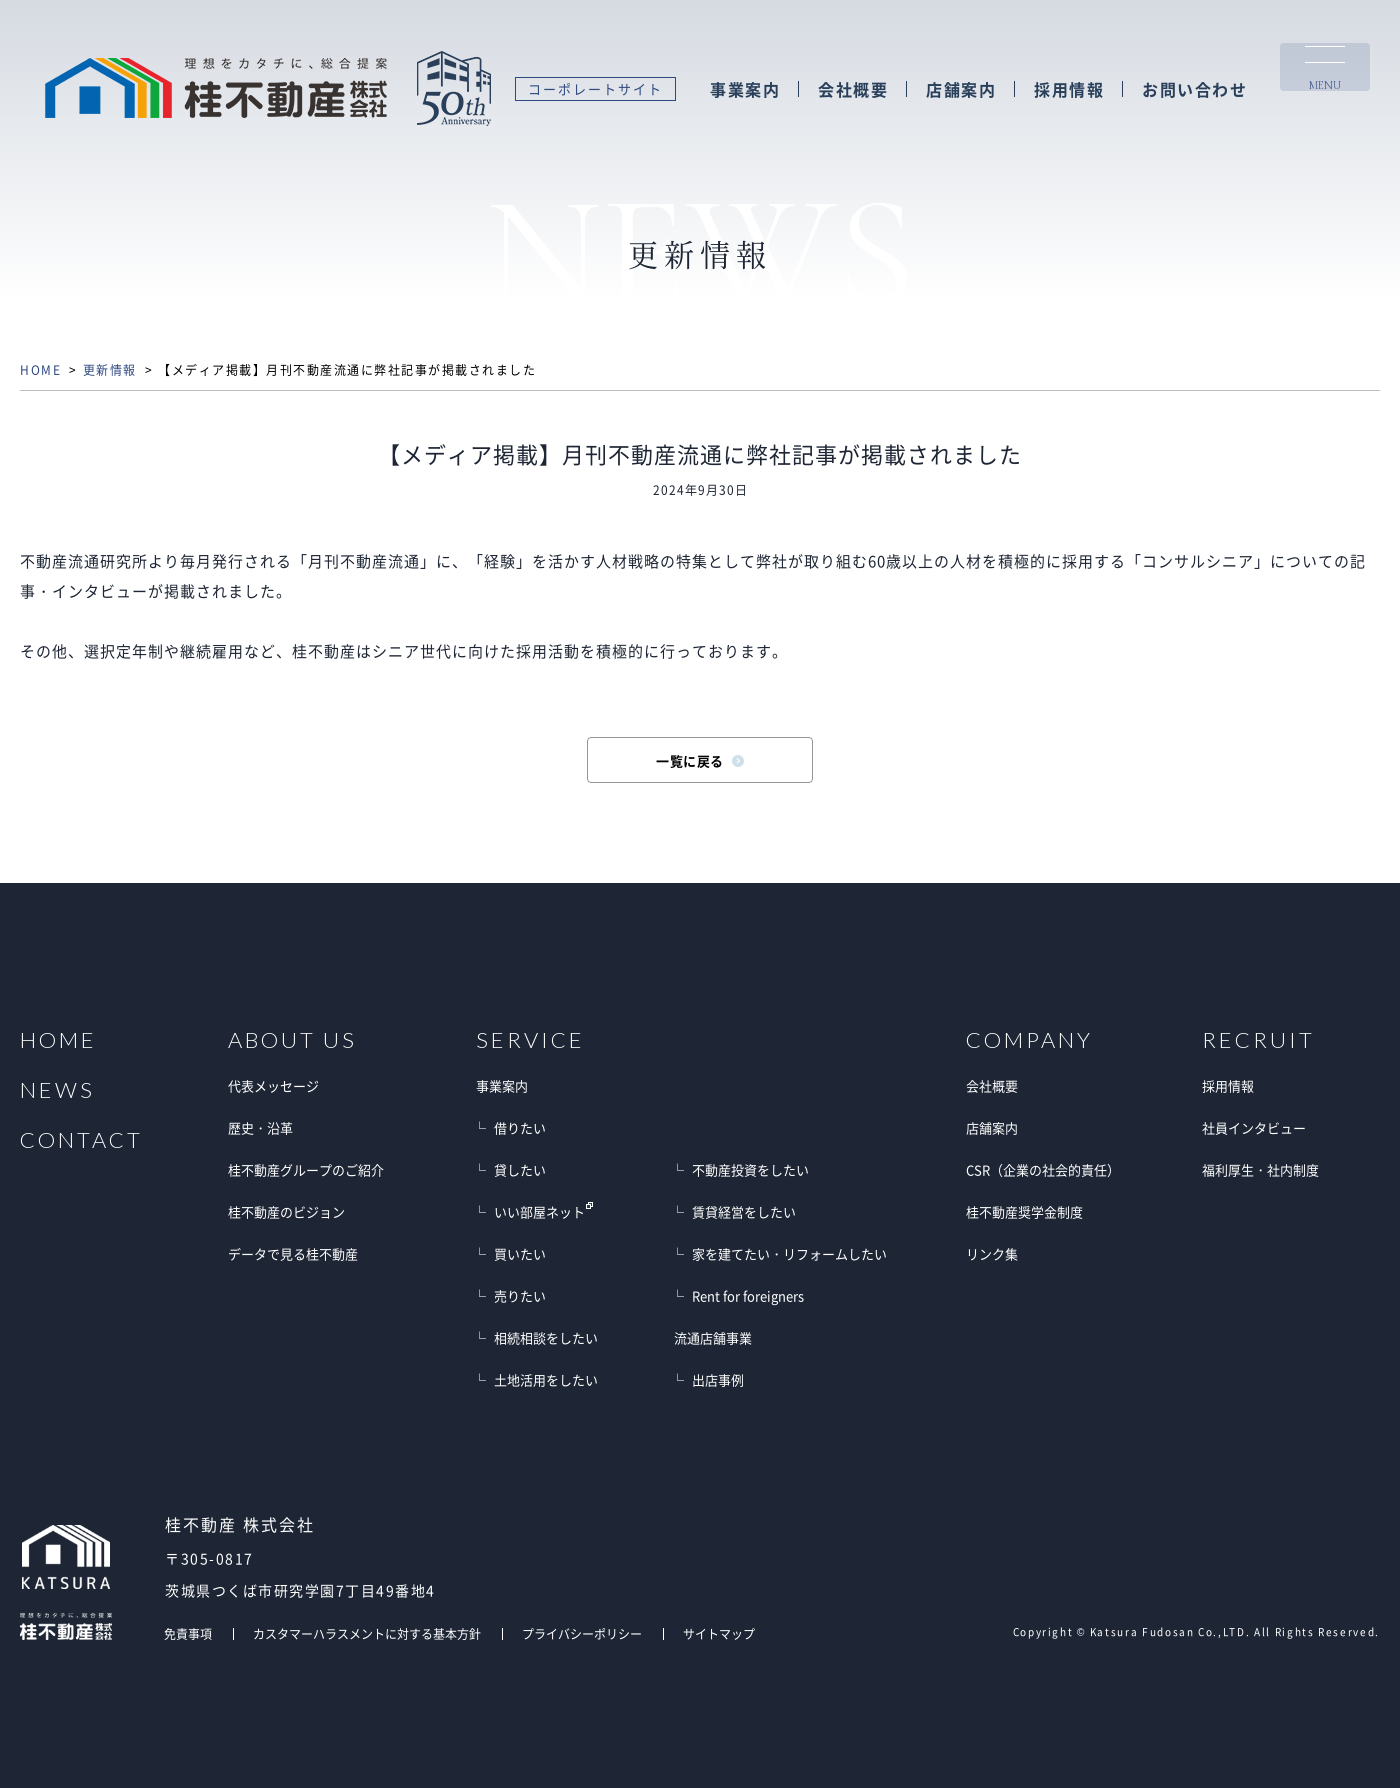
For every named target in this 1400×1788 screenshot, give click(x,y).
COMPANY (1029, 1040)
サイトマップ (719, 1634)
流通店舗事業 (713, 1337)
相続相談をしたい (546, 1337)
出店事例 (718, 1379)
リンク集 (992, 1253)
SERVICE (530, 1040)
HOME (40, 370)
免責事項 (188, 1634)
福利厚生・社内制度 (1260, 1169)
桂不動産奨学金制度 (1024, 1211)
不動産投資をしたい (750, 1169)
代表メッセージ (273, 1085)
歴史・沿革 (260, 1127)
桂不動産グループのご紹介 (306, 1169)
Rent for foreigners (748, 1295)
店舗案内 (961, 89)
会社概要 (853, 89)
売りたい (520, 1295)
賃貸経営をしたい (744, 1211)
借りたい (520, 1127)
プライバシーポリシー (582, 1634)
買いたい (520, 1253)
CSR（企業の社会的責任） (1043, 1169)
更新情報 (110, 370)
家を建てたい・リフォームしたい (789, 1253)
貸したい (520, 1169)
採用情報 (1069, 89)
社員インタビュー (1254, 1127)
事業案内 (745, 89)
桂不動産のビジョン (286, 1211)
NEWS (57, 1090)
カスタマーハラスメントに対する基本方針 (367, 1634)
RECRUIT (1258, 1040)
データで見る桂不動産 (293, 1253)
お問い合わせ (1194, 89)
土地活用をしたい (546, 1379)
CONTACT (81, 1140)
